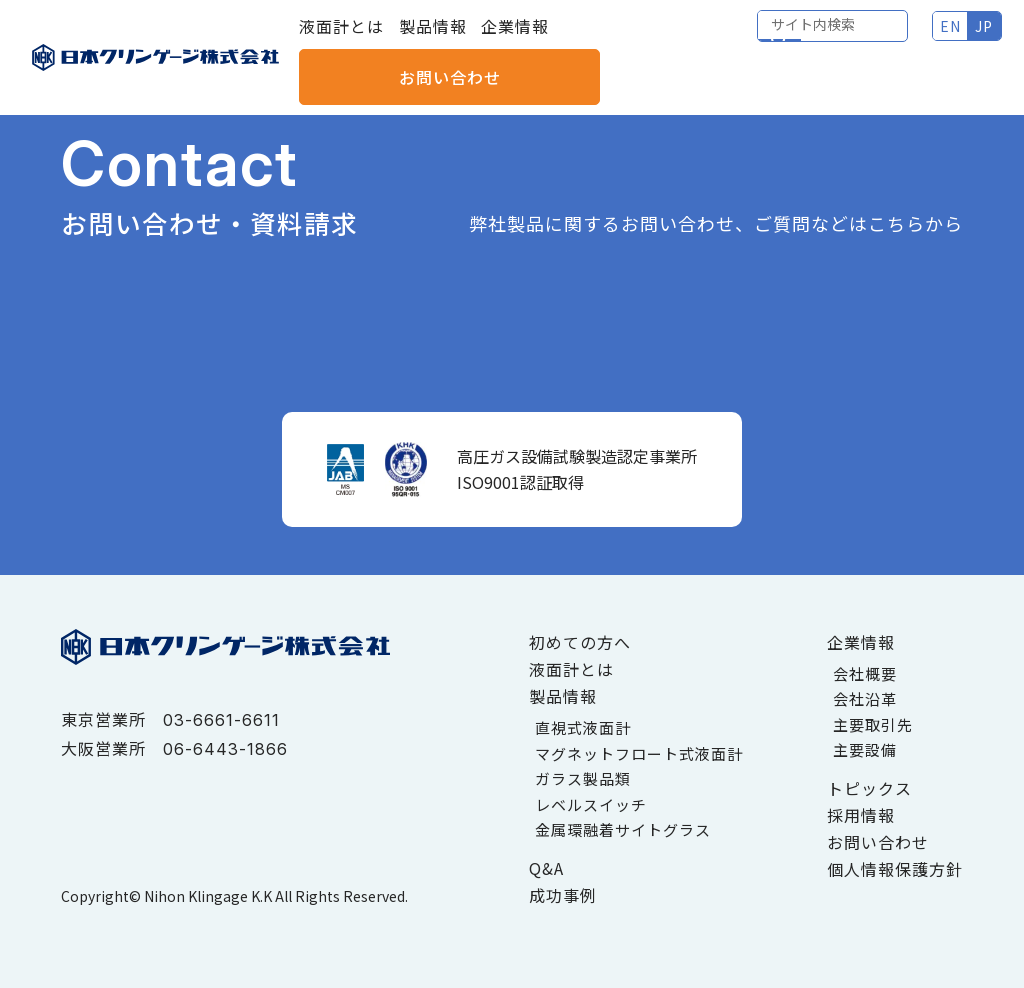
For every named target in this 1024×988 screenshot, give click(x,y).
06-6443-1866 (225, 749)
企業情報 (515, 40)
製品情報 (433, 40)
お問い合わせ (935, 40)
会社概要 (865, 673)
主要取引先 (873, 724)
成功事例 (563, 895)
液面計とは (341, 40)
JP (813, 40)
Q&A (546, 868)
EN (778, 40)
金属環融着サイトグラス (623, 829)
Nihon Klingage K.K (208, 896)
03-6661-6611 (221, 720)
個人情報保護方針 (895, 869)
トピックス (869, 788)
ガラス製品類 (583, 778)
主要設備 (865, 749)
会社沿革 (865, 698)
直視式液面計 (583, 727)
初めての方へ (580, 642)
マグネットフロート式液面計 (639, 753)
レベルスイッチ (591, 804)
